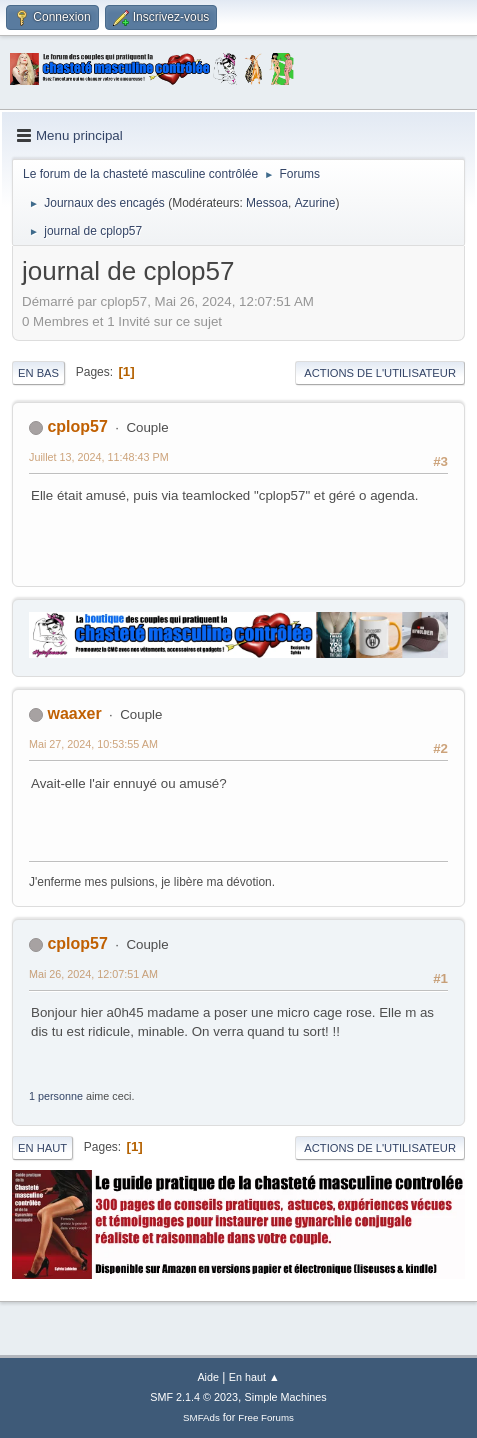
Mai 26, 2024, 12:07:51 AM (93, 974)
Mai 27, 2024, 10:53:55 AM (93, 744)
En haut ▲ (254, 1377)
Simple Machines (286, 1397)
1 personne (56, 1096)
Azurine (315, 203)
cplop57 (77, 426)
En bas (38, 373)
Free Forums (266, 1417)
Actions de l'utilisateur (380, 373)
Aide (208, 1377)
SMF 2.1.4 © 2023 (194, 1397)
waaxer (74, 713)
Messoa (267, 203)
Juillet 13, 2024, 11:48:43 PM (99, 457)
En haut (42, 1148)
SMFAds (201, 1417)
